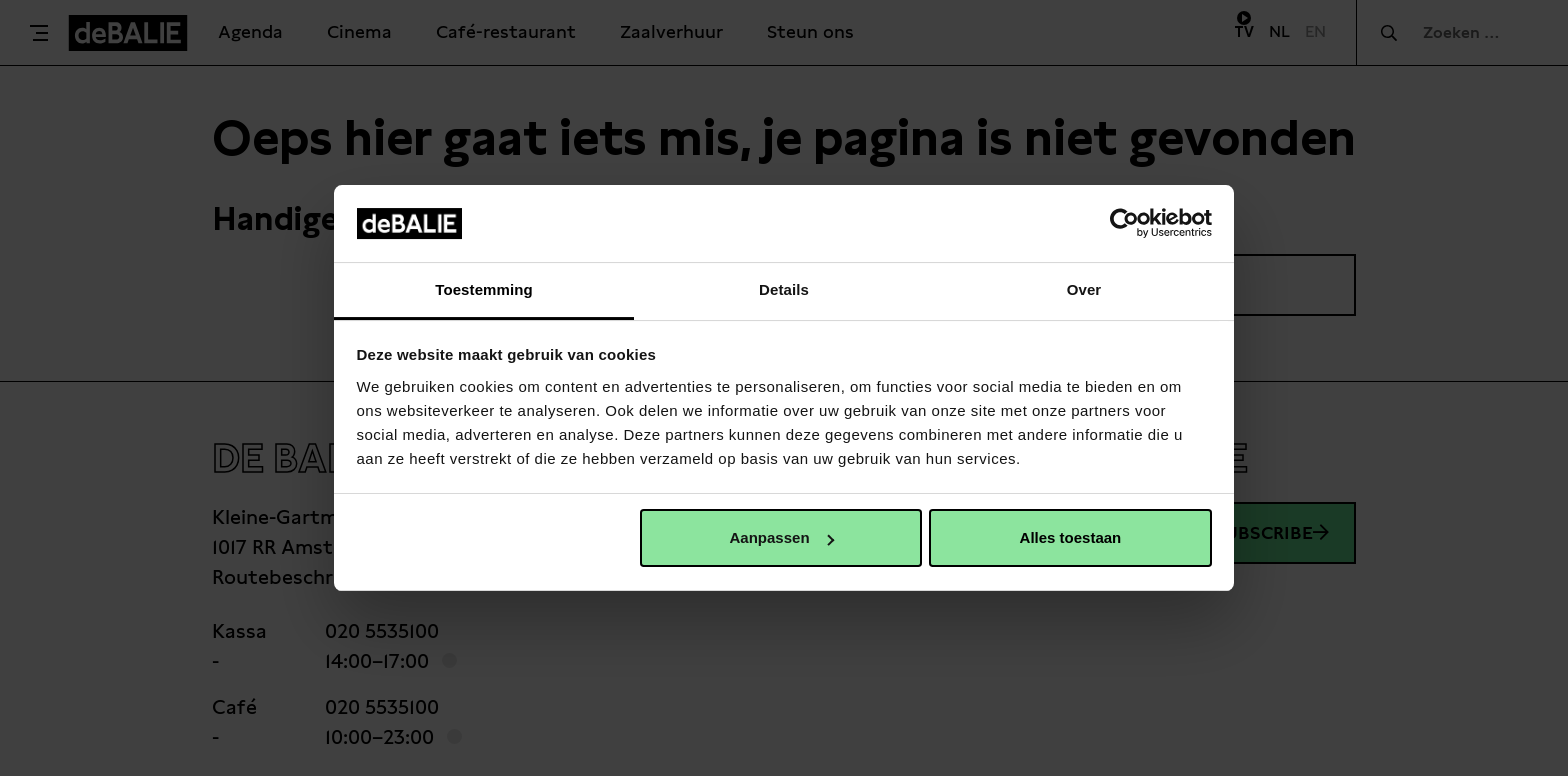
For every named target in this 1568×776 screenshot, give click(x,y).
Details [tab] (784, 289)
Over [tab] (1084, 289)
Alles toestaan (1071, 537)
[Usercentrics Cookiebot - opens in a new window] (1124, 223)
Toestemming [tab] (484, 289)
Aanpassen (782, 537)
